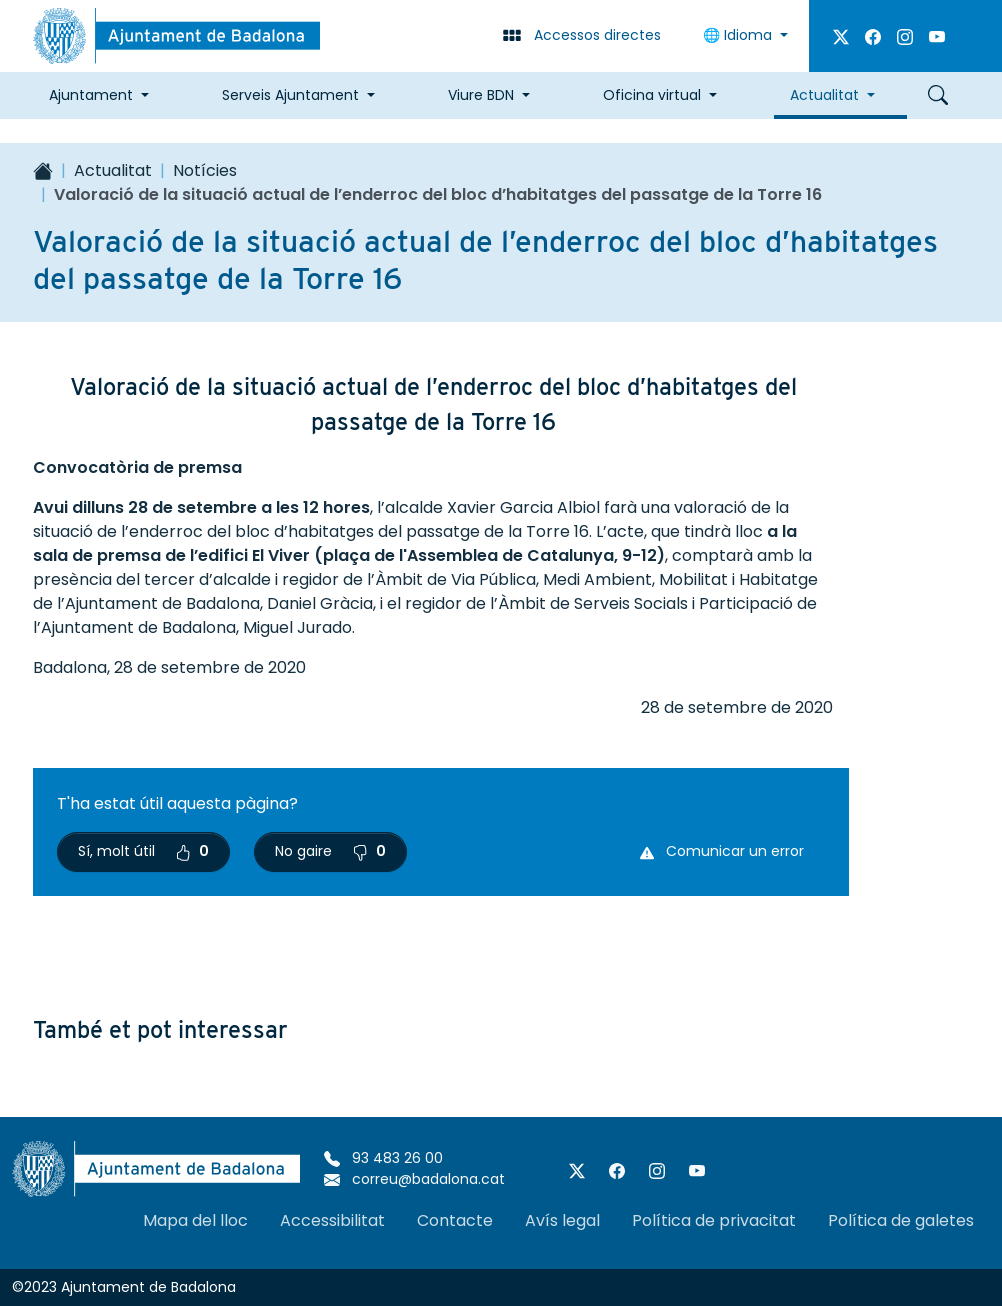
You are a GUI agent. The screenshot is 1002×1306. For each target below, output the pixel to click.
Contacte (455, 1220)
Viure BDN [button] (481, 95)
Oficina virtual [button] (652, 95)
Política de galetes (901, 1220)
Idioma (739, 35)
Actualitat (113, 170)
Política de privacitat (714, 1220)
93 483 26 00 (383, 1158)
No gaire (330, 851)
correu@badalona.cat (414, 1179)
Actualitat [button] (824, 95)
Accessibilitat (332, 1220)
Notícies (205, 170)
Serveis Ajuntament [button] (290, 95)
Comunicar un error (722, 851)
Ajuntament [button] (91, 95)
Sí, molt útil (143, 851)
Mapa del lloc (195, 1220)
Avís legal (562, 1220)
